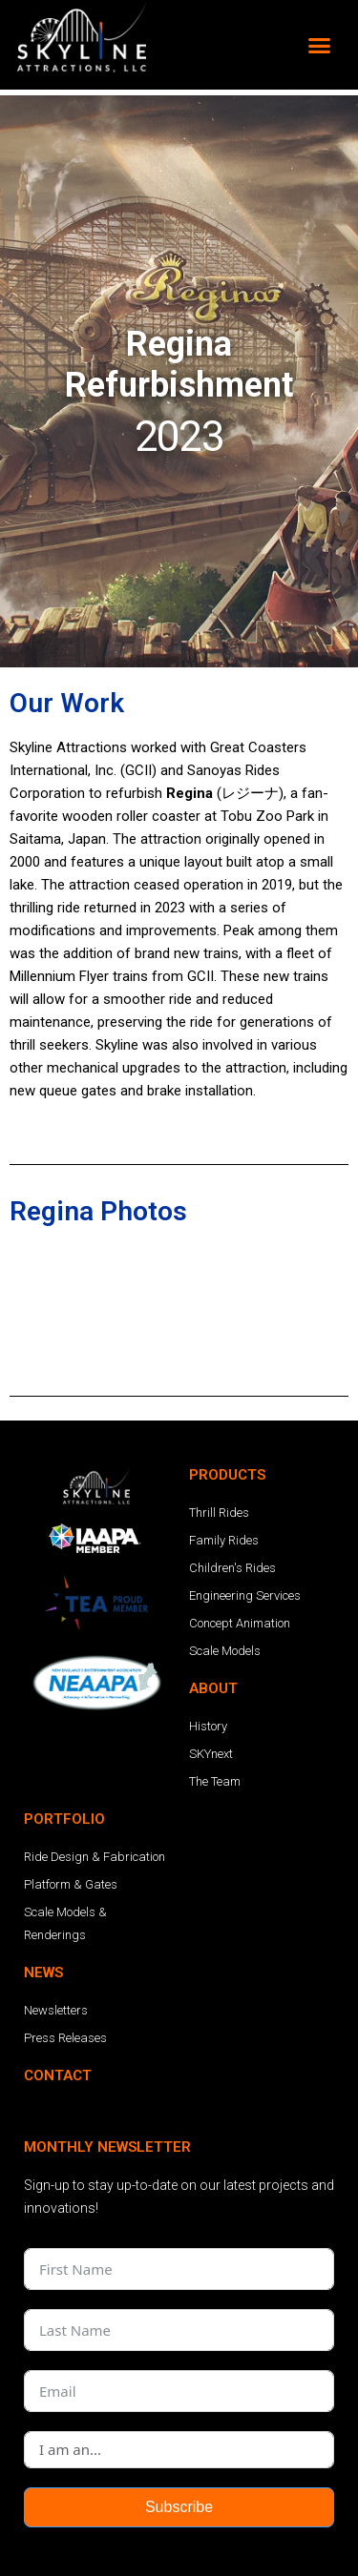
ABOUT (213, 1582)
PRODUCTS (227, 1369)
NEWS (43, 1866)
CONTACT (58, 1969)
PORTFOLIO (64, 1713)
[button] (320, 45)
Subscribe (179, 2401)
